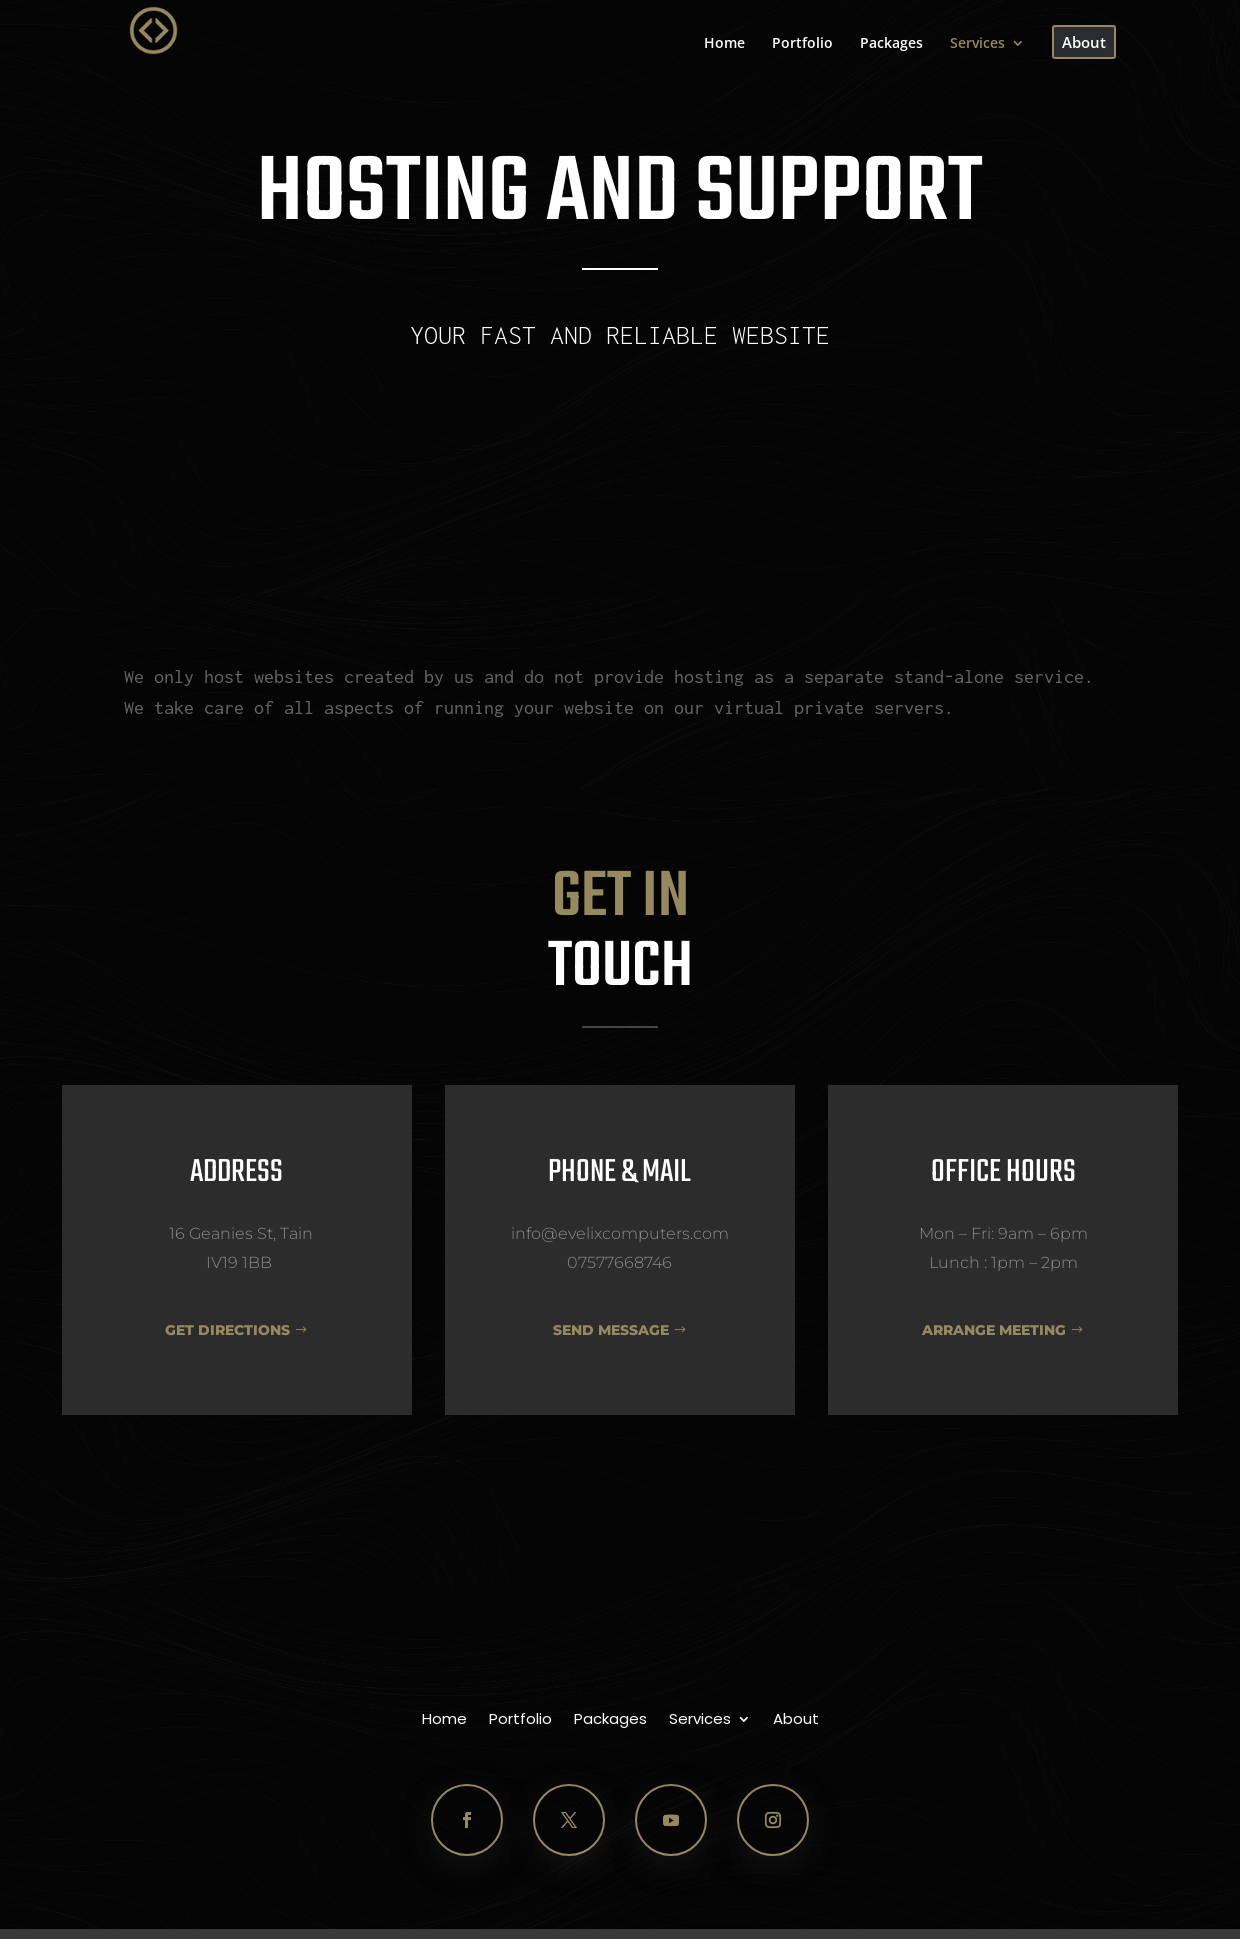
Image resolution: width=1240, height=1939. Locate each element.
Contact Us (620, 436)
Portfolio (520, 1720)
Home (444, 1720)
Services (700, 1720)
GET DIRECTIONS (227, 1330)
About (796, 1720)
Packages (610, 1720)
